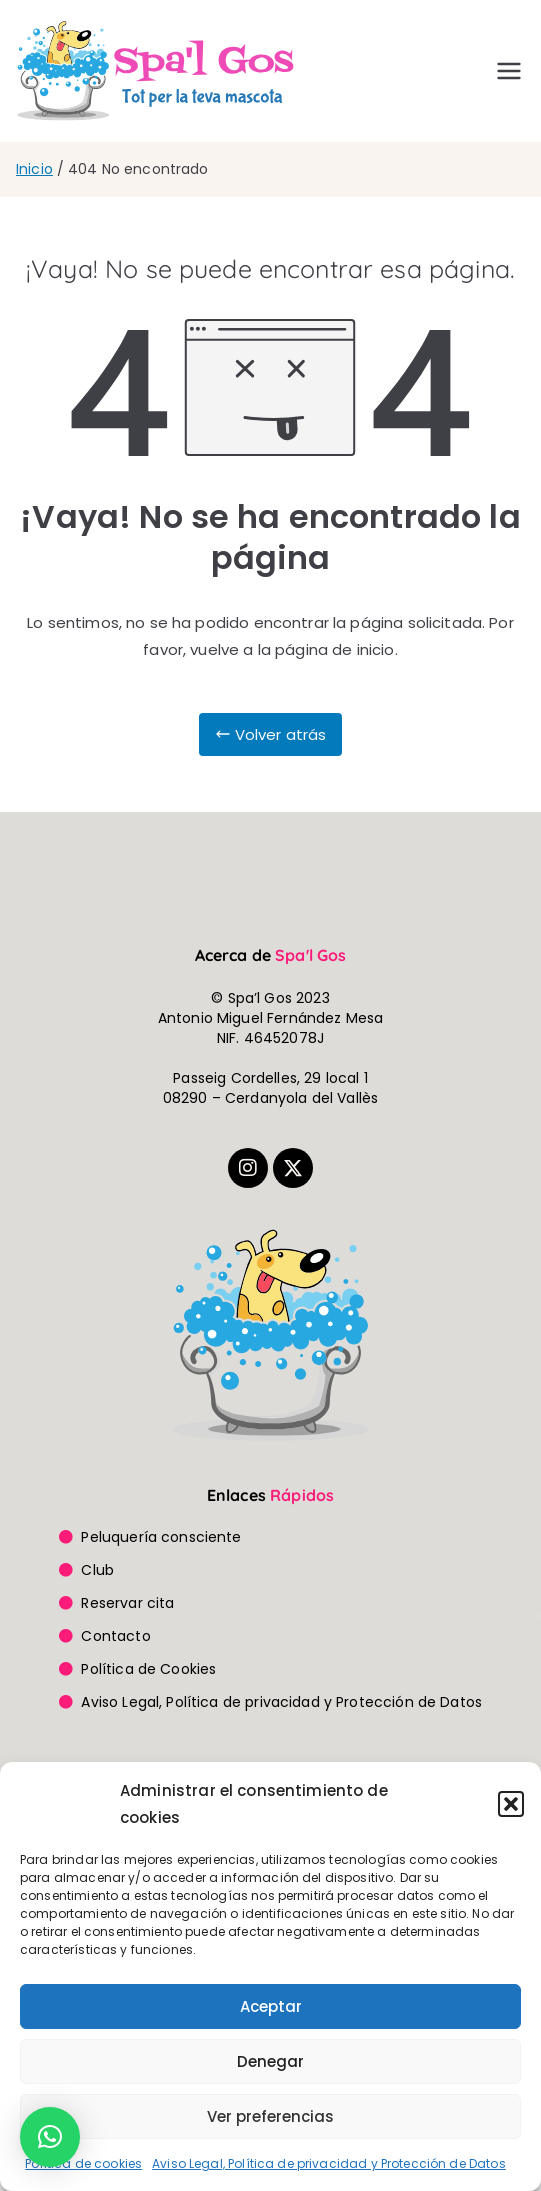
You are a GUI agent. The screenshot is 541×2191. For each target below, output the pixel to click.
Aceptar (271, 2006)
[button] (511, 1804)
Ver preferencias (270, 2116)
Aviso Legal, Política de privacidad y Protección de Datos (329, 2163)
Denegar (270, 2061)
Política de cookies (83, 2163)
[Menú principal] (509, 71)
